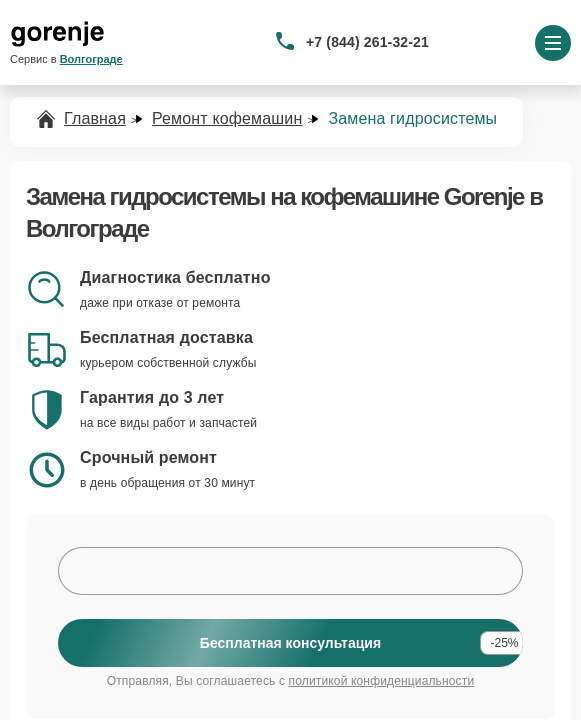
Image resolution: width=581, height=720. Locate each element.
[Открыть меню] (553, 43)
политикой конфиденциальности (382, 681)
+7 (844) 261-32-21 (367, 42)
